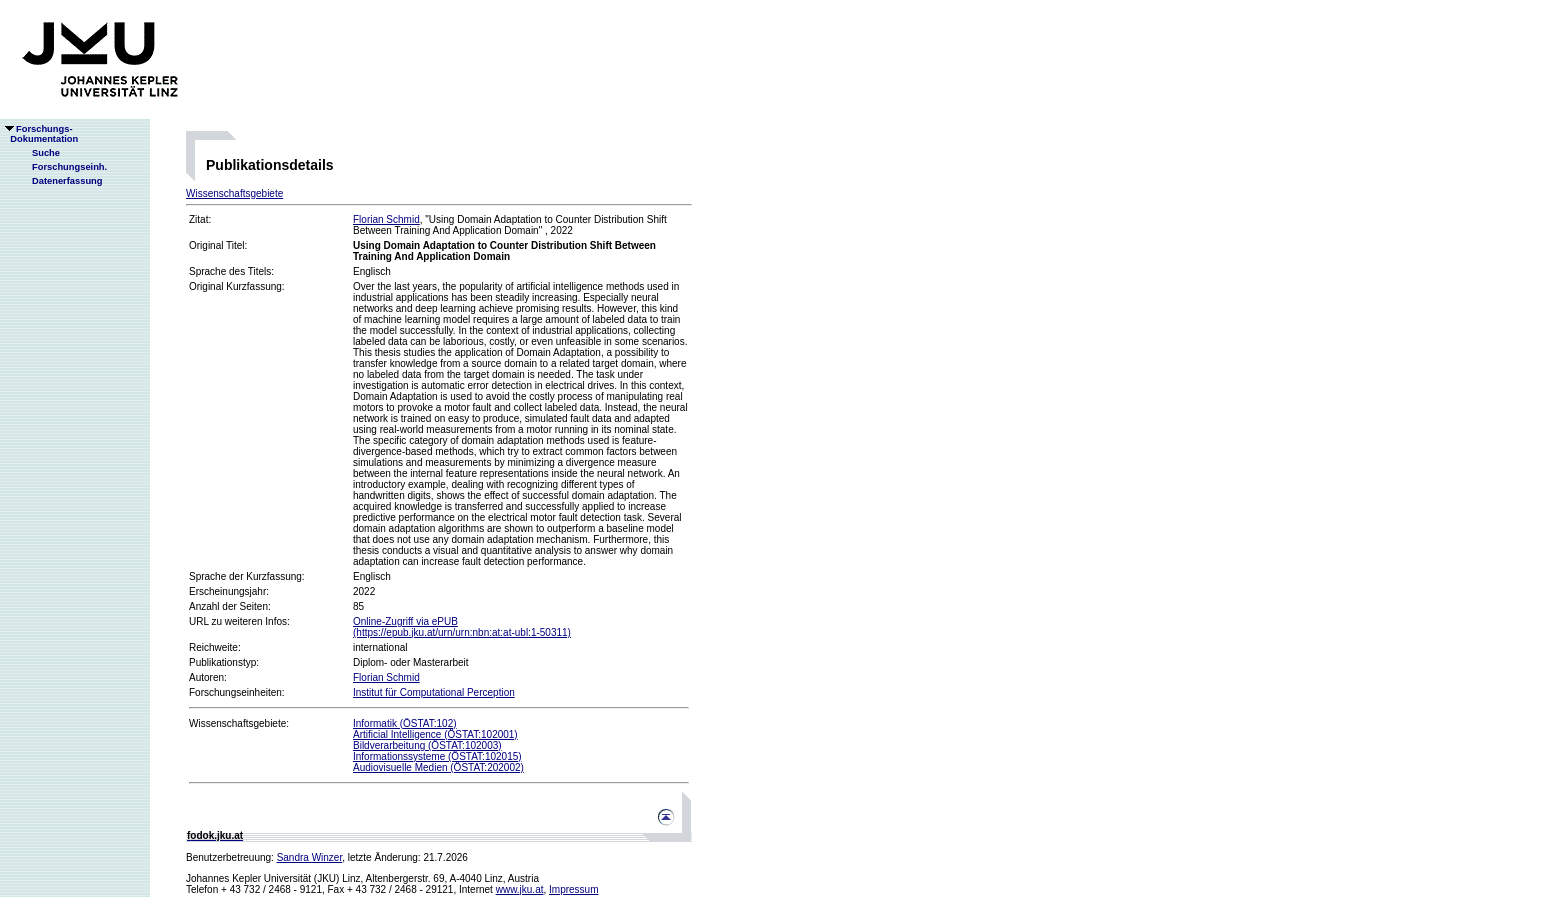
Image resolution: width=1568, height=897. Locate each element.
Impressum (573, 889)
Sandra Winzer (310, 857)
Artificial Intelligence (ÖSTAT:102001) (435, 734)
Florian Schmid (386, 219)
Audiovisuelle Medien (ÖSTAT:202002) (438, 767)
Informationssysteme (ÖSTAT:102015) (437, 756)
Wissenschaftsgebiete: (239, 723)
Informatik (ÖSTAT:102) (405, 723)
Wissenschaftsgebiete (234, 193)
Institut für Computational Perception (434, 692)
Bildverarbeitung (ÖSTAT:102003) (427, 745)
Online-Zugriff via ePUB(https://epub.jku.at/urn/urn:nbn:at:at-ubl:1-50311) (462, 627)
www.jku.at (520, 889)
